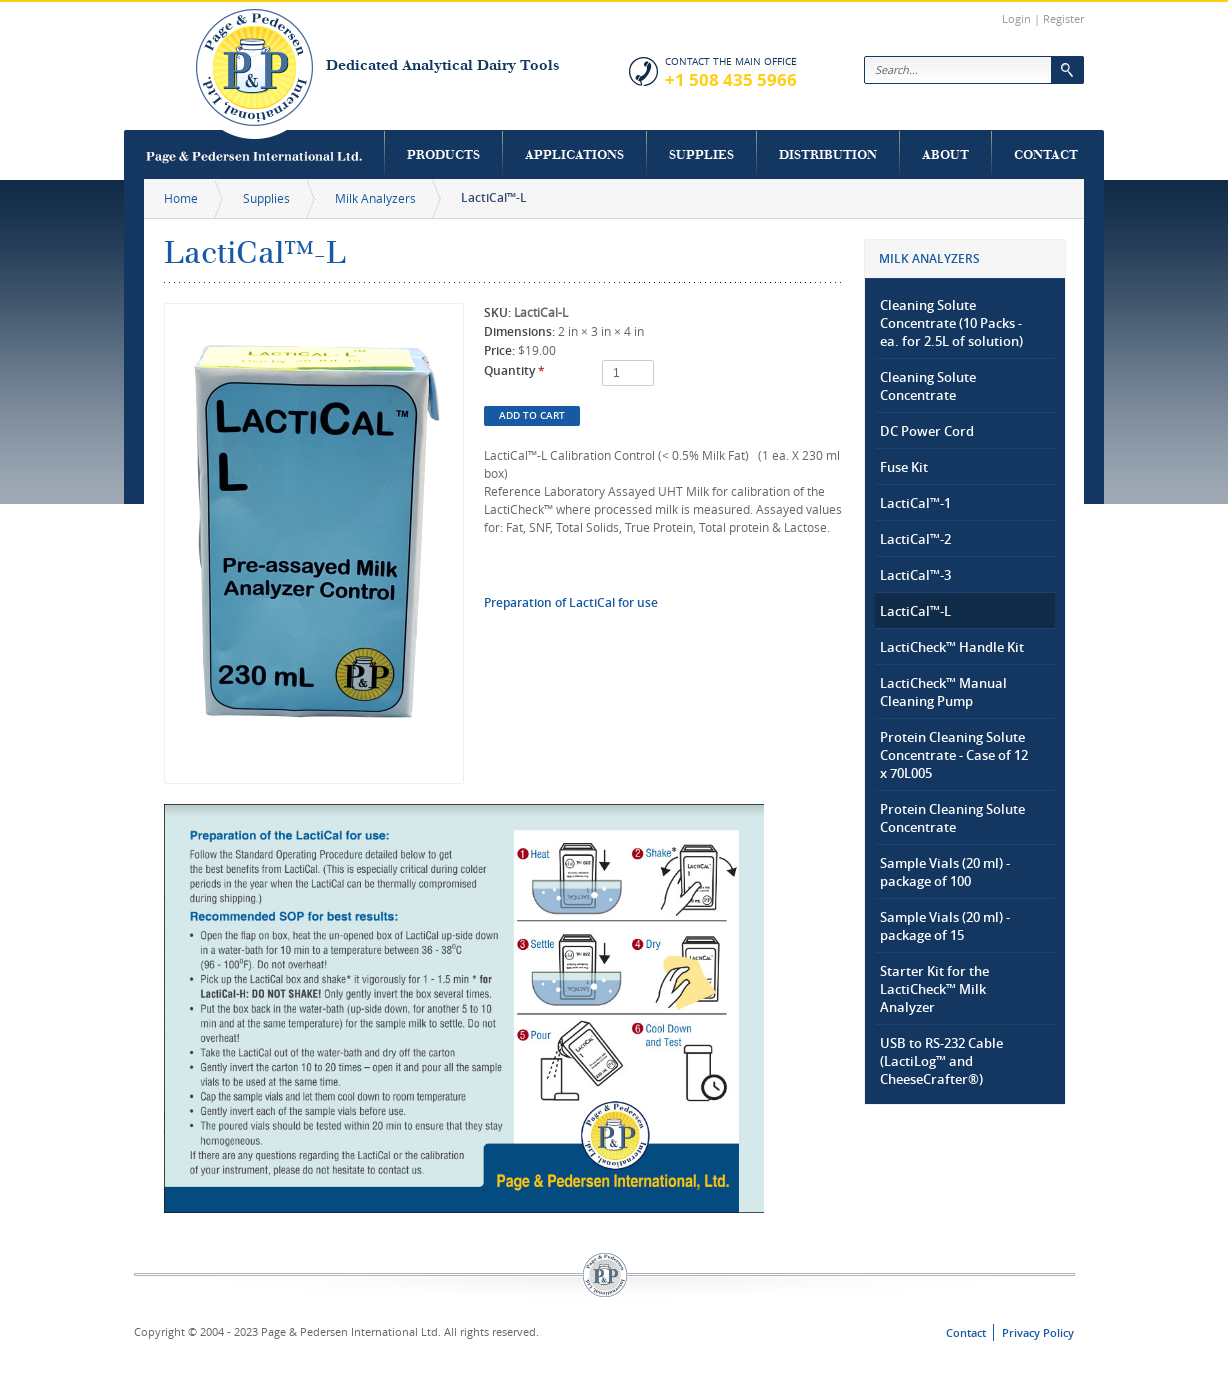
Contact (1046, 154)
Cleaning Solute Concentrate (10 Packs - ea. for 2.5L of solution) (951, 323)
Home (181, 198)
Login (1016, 18)
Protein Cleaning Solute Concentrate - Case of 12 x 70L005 (954, 755)
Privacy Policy (1038, 1332)
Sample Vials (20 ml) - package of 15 (945, 926)
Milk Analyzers (375, 198)
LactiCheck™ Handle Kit (952, 647)
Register (1063, 18)
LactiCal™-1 (915, 503)
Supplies (701, 154)
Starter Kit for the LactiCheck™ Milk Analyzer (934, 989)
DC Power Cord (927, 431)
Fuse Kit (904, 467)
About (945, 154)
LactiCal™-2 (915, 539)
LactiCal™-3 (915, 575)
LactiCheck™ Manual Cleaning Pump (943, 692)
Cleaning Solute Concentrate (928, 386)
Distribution (828, 154)
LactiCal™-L (915, 611)
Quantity (514, 370)
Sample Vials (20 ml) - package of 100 (945, 872)
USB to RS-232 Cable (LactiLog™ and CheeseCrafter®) (941, 1061)
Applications (574, 154)
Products (443, 154)
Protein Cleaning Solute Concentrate (952, 818)
